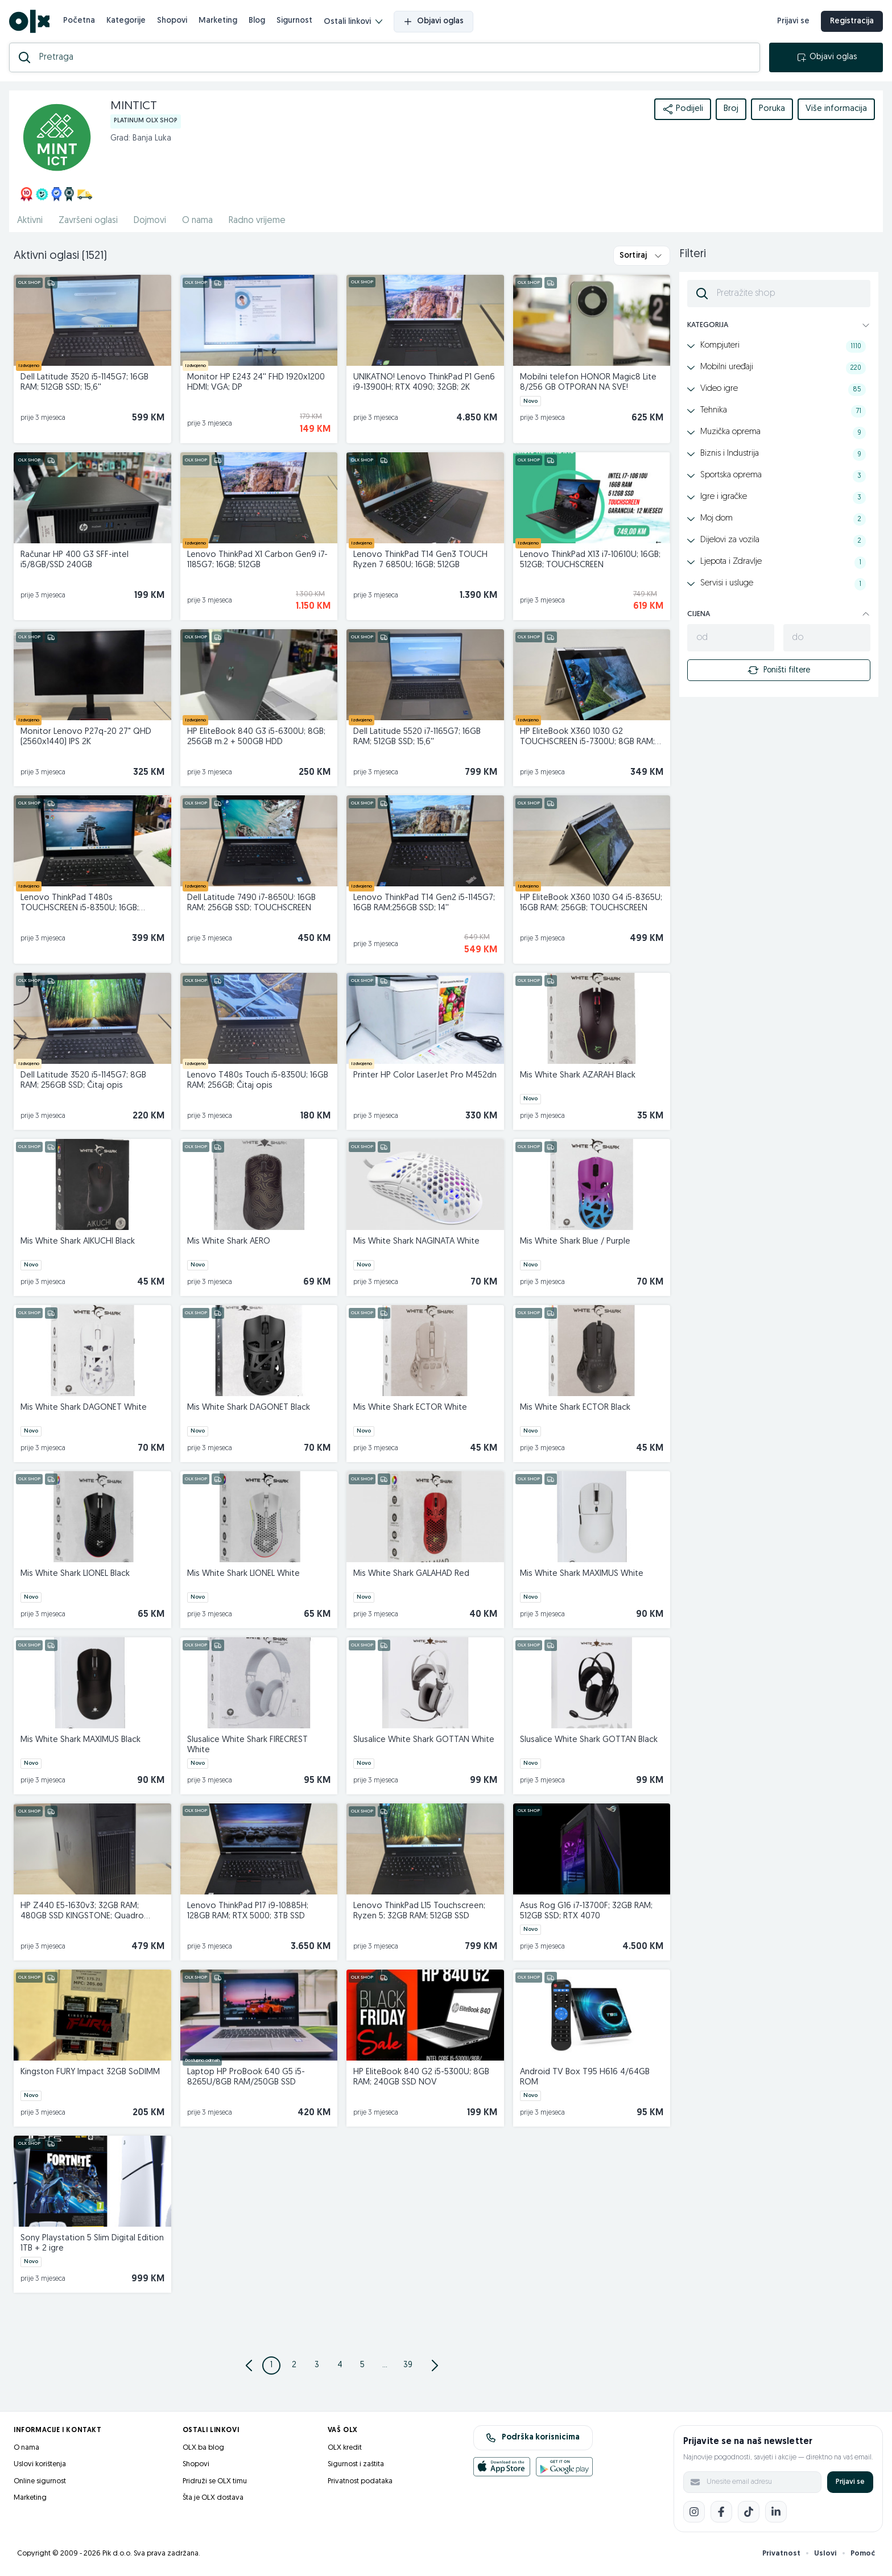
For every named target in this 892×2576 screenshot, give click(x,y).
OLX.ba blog (203, 2447)
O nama (26, 2447)
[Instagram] (694, 2512)
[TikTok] (748, 2512)
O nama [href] (197, 220)
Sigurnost (294, 20)
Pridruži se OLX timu (215, 2481)
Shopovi (172, 20)
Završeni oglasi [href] (88, 220)
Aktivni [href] (30, 220)
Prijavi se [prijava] (793, 21)
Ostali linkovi (353, 22)
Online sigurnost (40, 2481)
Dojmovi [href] (150, 220)
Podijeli (682, 109)
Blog (257, 20)
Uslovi (825, 2553)
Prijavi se (850, 2482)
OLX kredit (345, 2447)
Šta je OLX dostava (213, 2497)
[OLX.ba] (29, 21)
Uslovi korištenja (40, 2464)
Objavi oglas (433, 21)
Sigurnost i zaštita (356, 2464)
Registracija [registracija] (852, 21)
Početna (79, 20)
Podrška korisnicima (533, 2438)
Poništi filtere (779, 670)
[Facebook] (721, 2512)
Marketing (218, 20)
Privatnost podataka (360, 2481)
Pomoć (862, 2553)
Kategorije (126, 20)
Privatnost (781, 2553)
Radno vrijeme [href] (257, 220)
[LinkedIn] (776, 2512)
